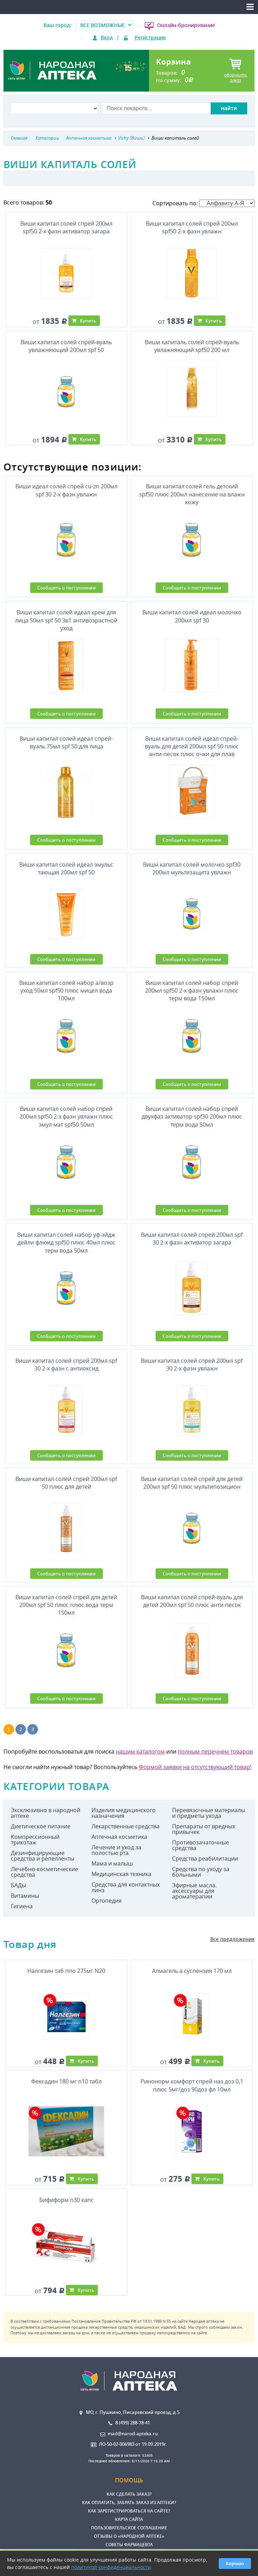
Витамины (25, 1895)
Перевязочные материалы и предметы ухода (208, 1812)
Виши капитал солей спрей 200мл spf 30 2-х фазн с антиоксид (66, 1364)
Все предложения (232, 1939)
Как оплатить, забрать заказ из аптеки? (129, 2502)
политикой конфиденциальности (111, 2567)
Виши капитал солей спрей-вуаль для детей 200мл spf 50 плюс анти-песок (192, 1601)
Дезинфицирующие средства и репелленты (42, 1855)
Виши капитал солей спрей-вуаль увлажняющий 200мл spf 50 (66, 346)
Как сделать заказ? (129, 2494)
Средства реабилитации (205, 1858)
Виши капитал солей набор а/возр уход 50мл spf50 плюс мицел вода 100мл (66, 990)
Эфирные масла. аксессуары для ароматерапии (194, 1890)
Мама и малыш (112, 1863)
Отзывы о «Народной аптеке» (129, 2536)
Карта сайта (129, 2519)
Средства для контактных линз (125, 1887)
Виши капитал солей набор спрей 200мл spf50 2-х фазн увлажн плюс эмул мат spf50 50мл (66, 1116)
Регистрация (150, 37)
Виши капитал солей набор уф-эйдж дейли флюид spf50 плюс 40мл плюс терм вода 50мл (66, 1242)
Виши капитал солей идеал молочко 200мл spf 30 (192, 616)
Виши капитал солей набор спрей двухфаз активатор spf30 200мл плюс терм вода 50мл (192, 1116)
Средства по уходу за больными (200, 1871)
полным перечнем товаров (215, 1751)
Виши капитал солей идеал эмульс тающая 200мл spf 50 (66, 868)
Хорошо (235, 2563)
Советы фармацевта (129, 2545)
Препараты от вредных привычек (203, 1829)
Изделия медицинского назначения (123, 1812)
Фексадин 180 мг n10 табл (66, 2081)
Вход (107, 37)
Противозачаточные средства (200, 1845)
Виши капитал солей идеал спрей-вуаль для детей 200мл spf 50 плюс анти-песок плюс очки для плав (192, 746)
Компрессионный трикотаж (35, 1839)
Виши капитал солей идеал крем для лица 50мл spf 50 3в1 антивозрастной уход (66, 620)
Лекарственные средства (125, 1826)
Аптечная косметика (119, 1837)
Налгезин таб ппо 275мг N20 (66, 1971)
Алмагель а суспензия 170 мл (192, 1971)
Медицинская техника (121, 1874)
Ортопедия (106, 1900)
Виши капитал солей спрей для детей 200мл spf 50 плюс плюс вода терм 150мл (66, 1605)
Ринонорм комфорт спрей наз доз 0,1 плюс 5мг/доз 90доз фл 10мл (192, 2085)
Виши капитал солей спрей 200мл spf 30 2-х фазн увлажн (192, 1364)
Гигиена (22, 1906)
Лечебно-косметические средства (44, 1871)
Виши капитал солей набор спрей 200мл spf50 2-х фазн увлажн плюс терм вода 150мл (191, 990)
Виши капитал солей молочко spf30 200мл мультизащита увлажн (191, 868)
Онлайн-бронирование (186, 25)
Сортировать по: (203, 203)
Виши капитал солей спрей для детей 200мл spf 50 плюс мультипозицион (192, 1482)
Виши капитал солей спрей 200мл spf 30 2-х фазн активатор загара (192, 1238)
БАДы (18, 1885)
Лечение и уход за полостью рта (116, 1850)
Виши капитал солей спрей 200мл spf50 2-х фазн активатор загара (66, 227)
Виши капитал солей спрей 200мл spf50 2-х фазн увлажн (192, 227)
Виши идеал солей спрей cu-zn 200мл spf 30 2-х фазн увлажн (66, 490)
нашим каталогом (140, 1751)
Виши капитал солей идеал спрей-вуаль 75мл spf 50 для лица (66, 742)
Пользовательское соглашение (129, 2528)
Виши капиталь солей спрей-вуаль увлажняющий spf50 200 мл (192, 346)
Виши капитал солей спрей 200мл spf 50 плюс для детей (66, 1482)
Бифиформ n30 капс (66, 2200)
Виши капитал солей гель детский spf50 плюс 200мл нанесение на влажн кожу (192, 494)
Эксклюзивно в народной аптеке (45, 1812)
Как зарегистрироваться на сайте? (129, 2511)
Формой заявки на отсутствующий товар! (195, 1767)
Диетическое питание (40, 1826)
